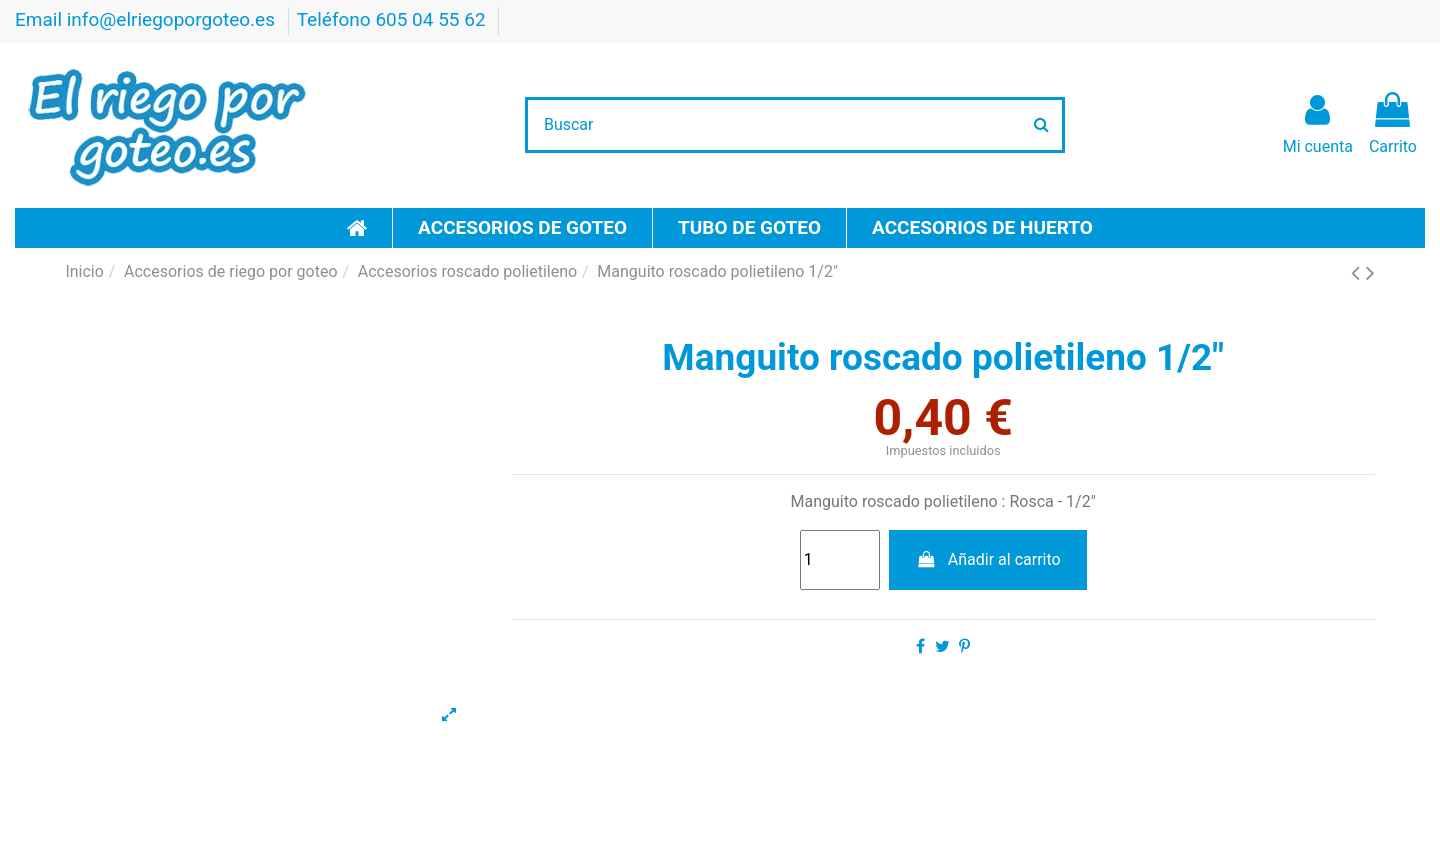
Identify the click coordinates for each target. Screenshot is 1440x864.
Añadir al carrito (987, 559)
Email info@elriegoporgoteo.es (147, 19)
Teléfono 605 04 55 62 (394, 19)
